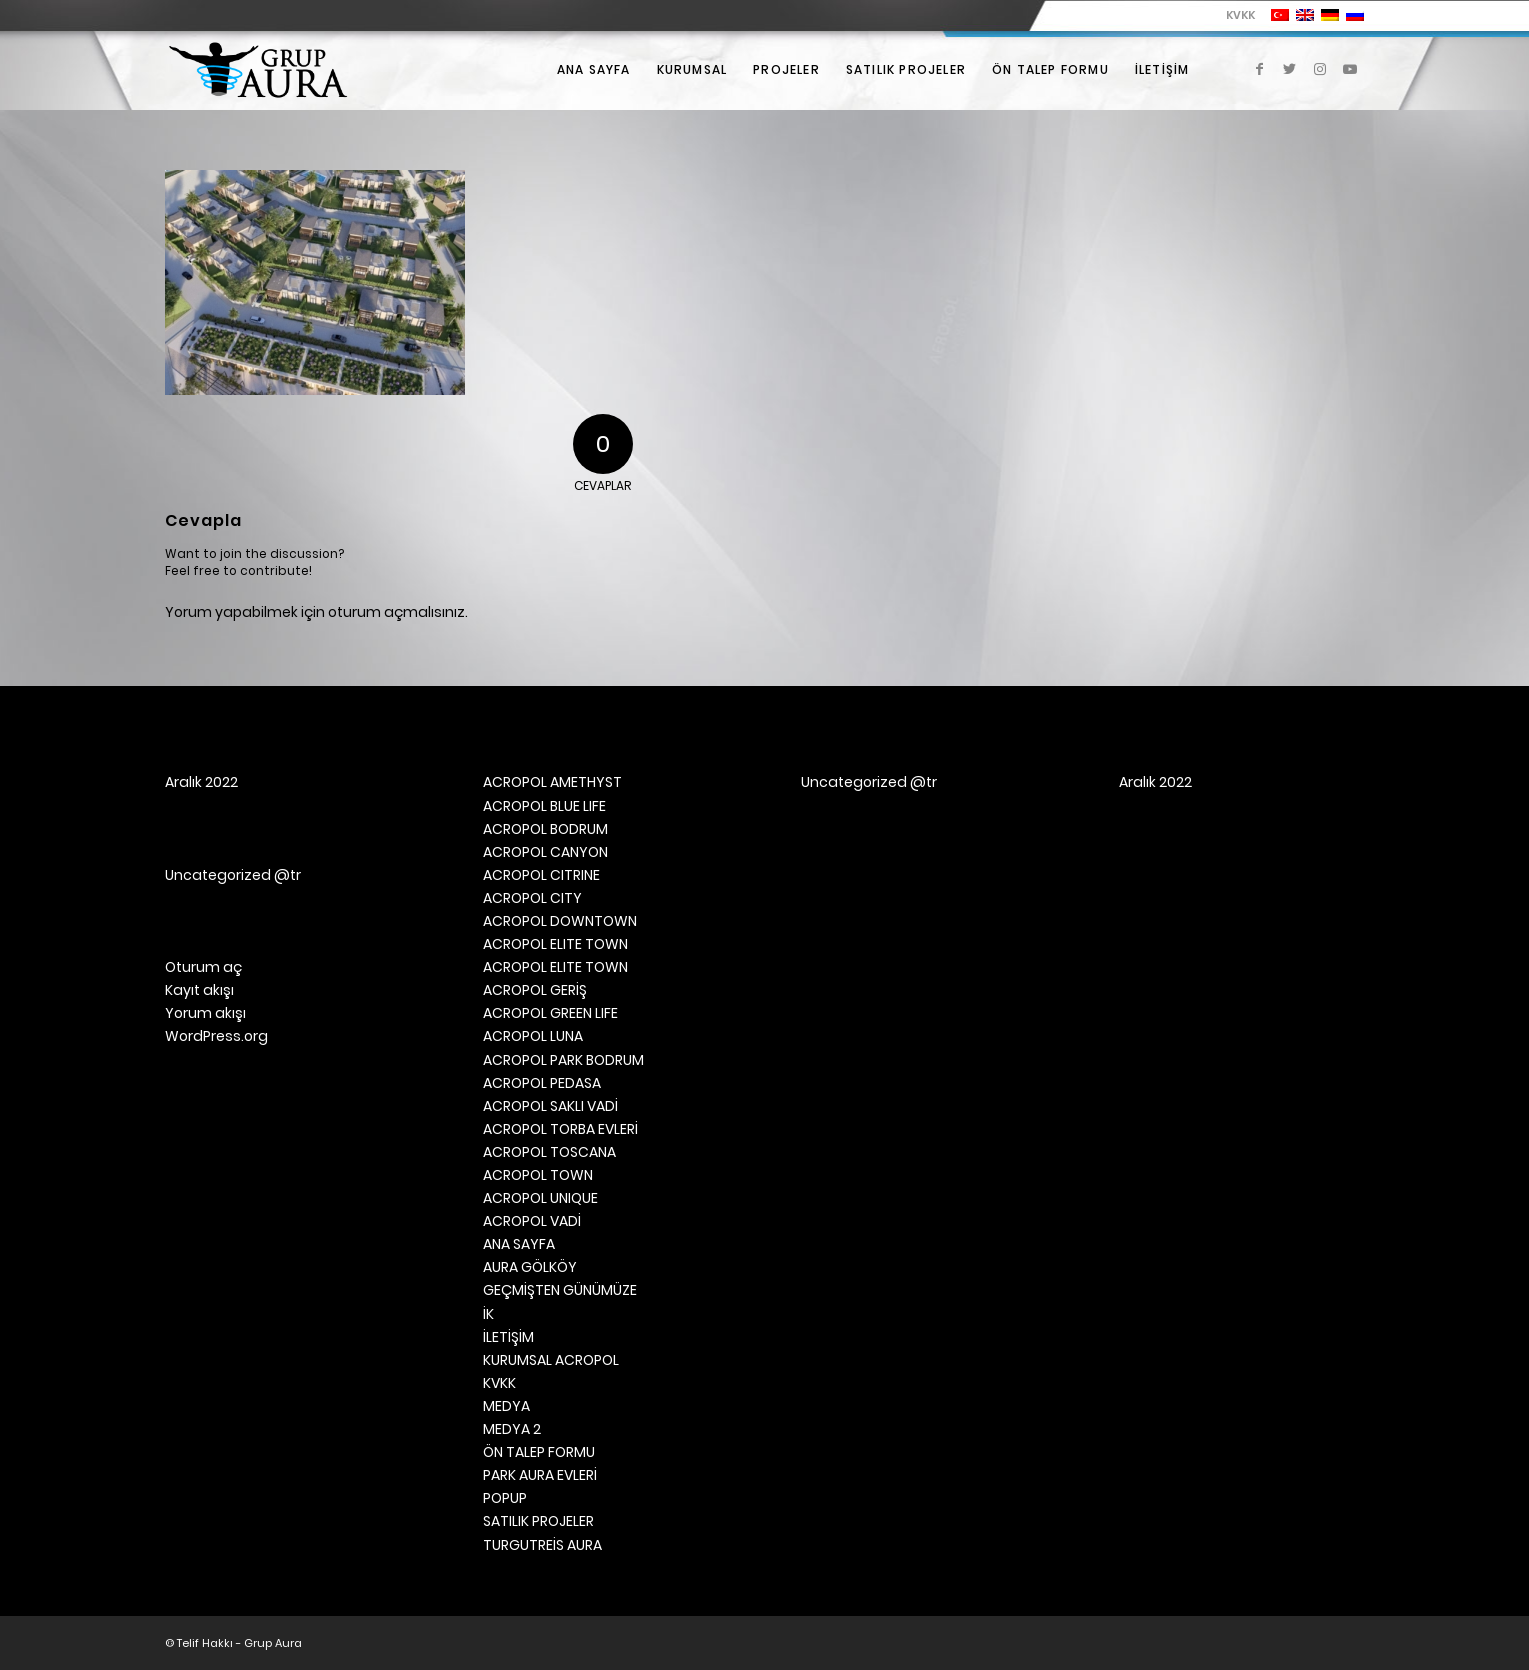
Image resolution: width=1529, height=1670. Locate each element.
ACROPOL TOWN (538, 1175)
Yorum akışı (205, 1013)
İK (488, 1314)
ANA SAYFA (519, 1244)
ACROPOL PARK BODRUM (563, 1060)
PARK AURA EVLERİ (540, 1475)
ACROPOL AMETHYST (552, 782)
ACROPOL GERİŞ (535, 990)
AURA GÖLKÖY (530, 1267)
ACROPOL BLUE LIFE (544, 806)
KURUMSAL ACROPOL (551, 1360)
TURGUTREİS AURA (542, 1545)
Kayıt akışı (199, 990)
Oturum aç (203, 967)
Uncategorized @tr (233, 875)
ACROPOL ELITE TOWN (555, 944)
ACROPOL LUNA (533, 1036)
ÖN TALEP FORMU (539, 1452)
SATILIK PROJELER (538, 1521)
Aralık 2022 (201, 782)
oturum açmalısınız (396, 612)
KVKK (1240, 15)
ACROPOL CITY (532, 898)
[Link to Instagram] (1320, 69)
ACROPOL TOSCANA (549, 1152)
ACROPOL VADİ (532, 1221)
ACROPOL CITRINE (541, 875)
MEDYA (506, 1406)
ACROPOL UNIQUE (540, 1198)
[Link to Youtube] (1350, 69)
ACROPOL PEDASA (542, 1083)
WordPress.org (216, 1036)
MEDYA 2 (512, 1429)
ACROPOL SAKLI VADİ (550, 1106)
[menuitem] (1235, 15)
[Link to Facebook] (1260, 69)
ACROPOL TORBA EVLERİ (560, 1129)
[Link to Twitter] (1290, 69)
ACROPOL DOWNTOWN (560, 921)
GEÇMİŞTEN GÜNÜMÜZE (560, 1290)
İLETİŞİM (508, 1337)
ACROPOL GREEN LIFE (550, 1013)
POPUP (505, 1498)
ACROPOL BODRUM (545, 829)
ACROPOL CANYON (545, 852)
